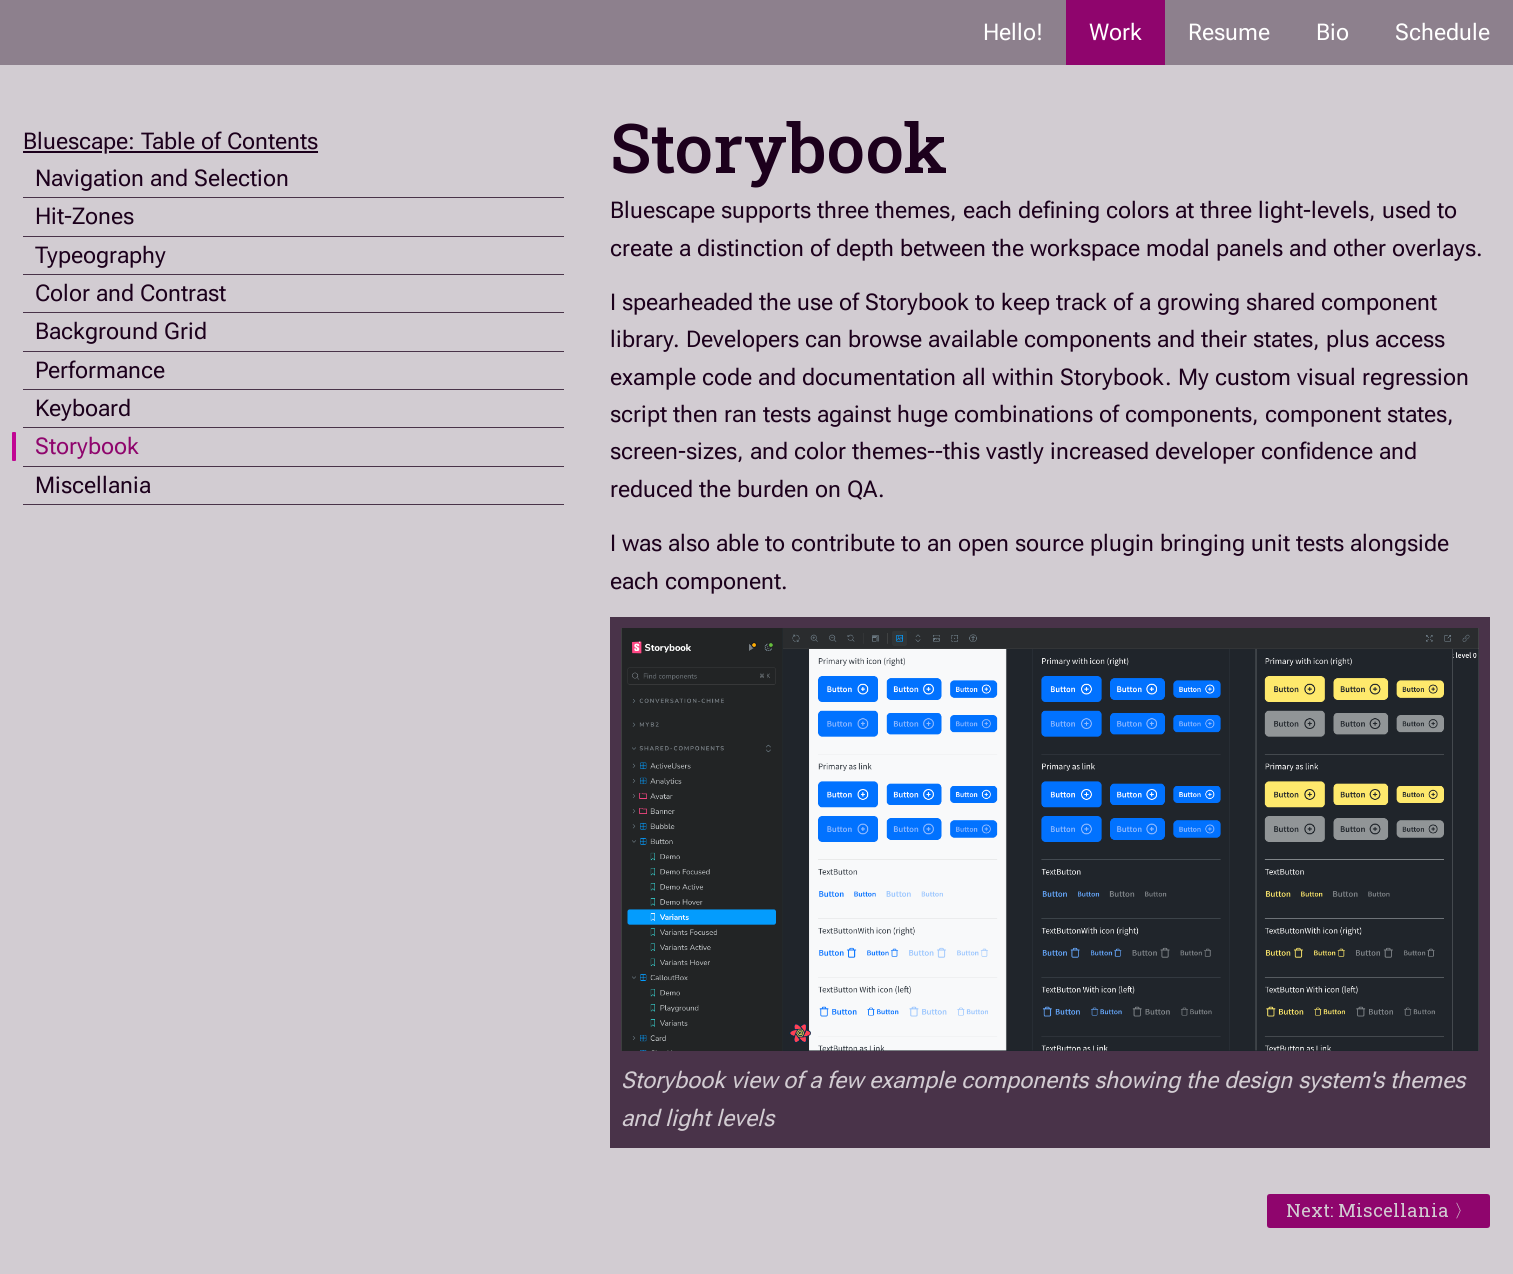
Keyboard (83, 408)
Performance (100, 370)
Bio (1332, 32)
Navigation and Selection (162, 178)
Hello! (1013, 32)
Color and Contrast (130, 293)
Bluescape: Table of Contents (170, 141)
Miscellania (93, 485)
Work (1115, 32)
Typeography (100, 255)
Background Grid (121, 331)
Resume (1229, 32)
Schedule (1442, 32)
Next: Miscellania (1367, 1210)
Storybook (87, 446)
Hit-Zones (84, 216)
